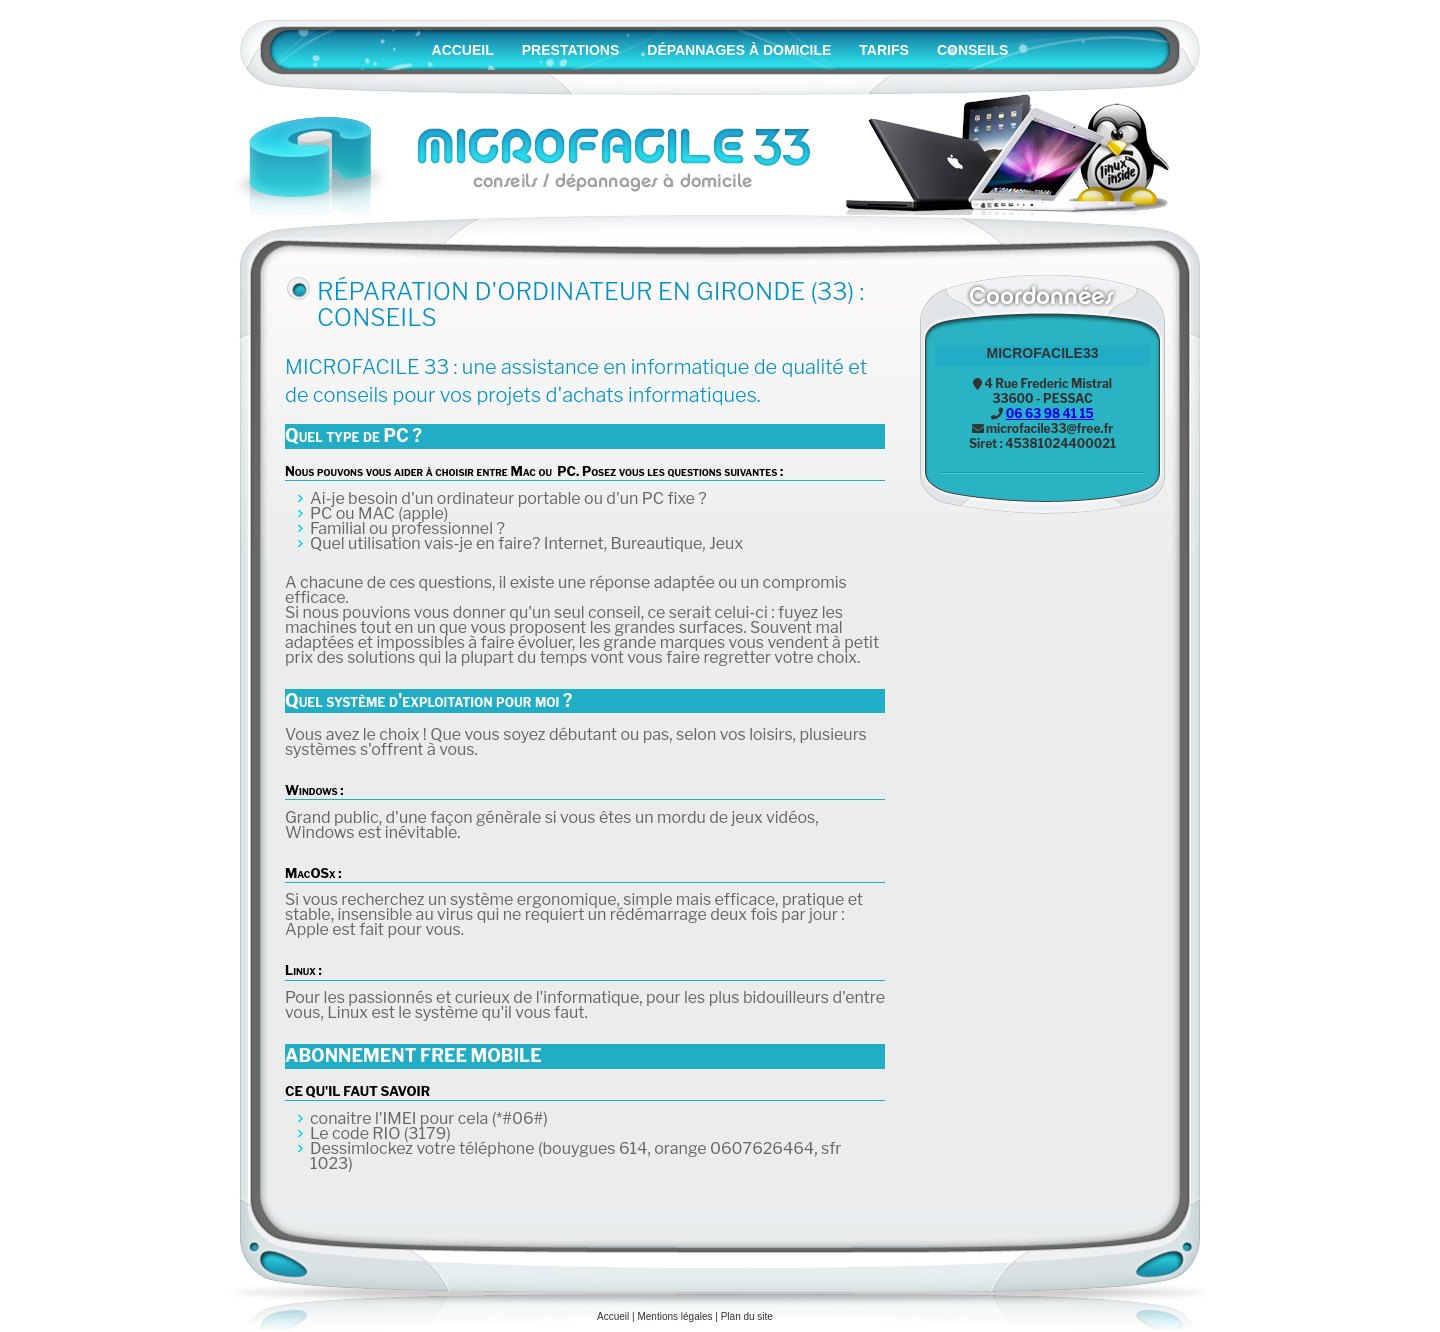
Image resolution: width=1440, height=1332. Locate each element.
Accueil (613, 1316)
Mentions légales (674, 1316)
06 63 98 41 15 (1050, 413)
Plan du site (747, 1316)
